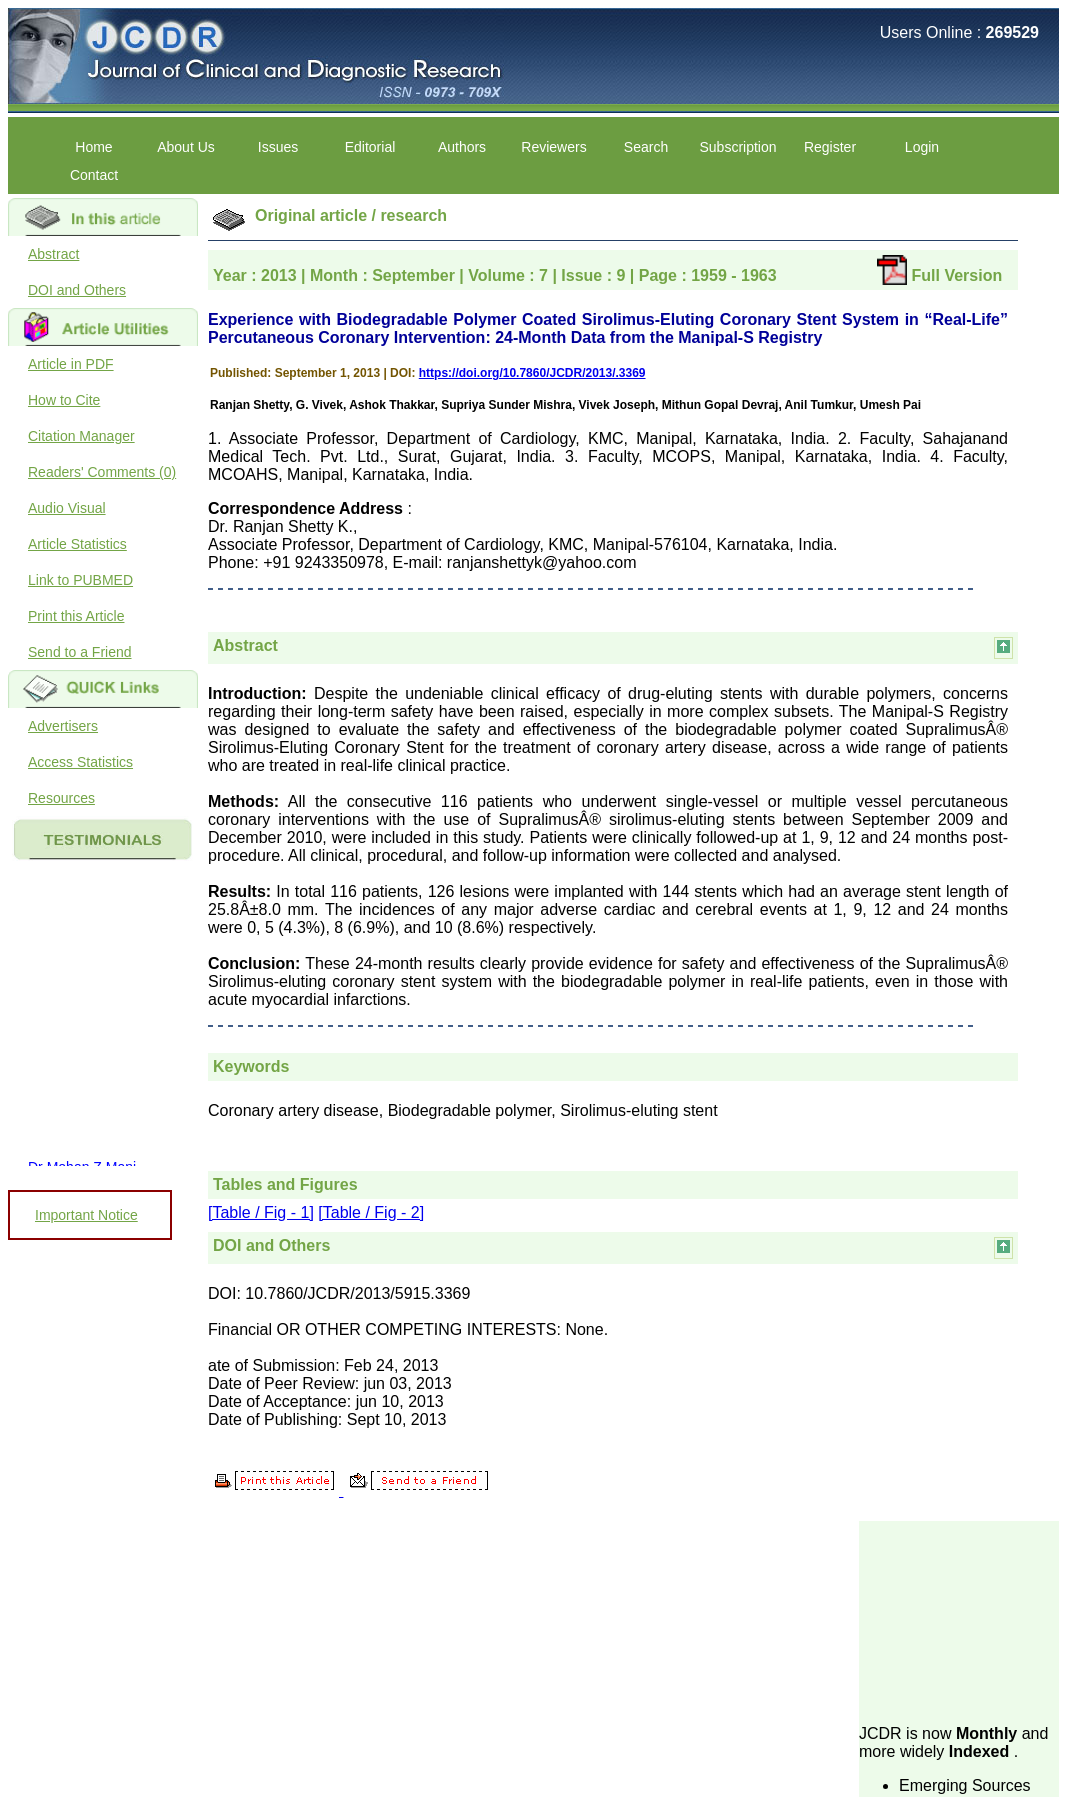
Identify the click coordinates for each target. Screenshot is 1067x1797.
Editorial (370, 147)
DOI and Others (77, 290)
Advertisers (63, 726)
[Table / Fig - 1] (261, 1212)
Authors (462, 147)
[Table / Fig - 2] (371, 1212)
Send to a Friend (80, 652)
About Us (186, 147)
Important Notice (86, 1215)
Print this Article (76, 616)
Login (922, 147)
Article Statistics (77, 544)
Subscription (737, 147)
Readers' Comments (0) (102, 472)
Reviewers (553, 147)
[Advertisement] (959, 1621)
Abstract (53, 254)
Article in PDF (71, 364)
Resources (61, 798)
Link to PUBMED (80, 580)
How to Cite (64, 400)
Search (646, 147)
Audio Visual (67, 508)
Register (830, 147)
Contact (94, 175)
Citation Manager (81, 436)
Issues (278, 147)
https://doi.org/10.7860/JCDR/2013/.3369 (532, 373)
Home (93, 147)
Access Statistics (80, 762)
